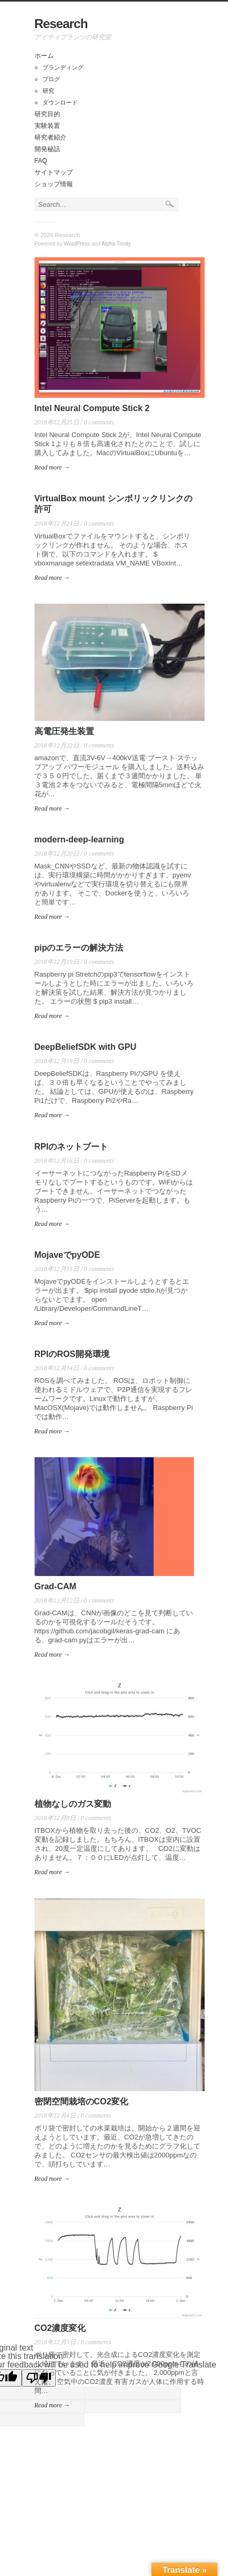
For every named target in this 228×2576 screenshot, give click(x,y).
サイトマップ (54, 172)
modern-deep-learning (79, 839)
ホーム (44, 55)
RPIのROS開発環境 (72, 1354)
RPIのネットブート (71, 1146)
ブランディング (63, 67)
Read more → (52, 467)
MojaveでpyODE (67, 1254)
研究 (48, 91)
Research (61, 23)
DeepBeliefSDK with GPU (86, 1046)
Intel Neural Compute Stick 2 (92, 408)
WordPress (77, 244)
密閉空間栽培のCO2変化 (82, 2101)
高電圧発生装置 (64, 731)
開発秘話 (47, 149)
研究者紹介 (50, 137)
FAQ (41, 160)
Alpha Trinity (116, 244)
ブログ (51, 79)
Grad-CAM (56, 1586)
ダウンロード (60, 102)
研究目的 (47, 114)
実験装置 (47, 125)
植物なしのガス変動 (73, 1803)
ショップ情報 (54, 184)
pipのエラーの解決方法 (79, 947)
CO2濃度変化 (60, 2328)
